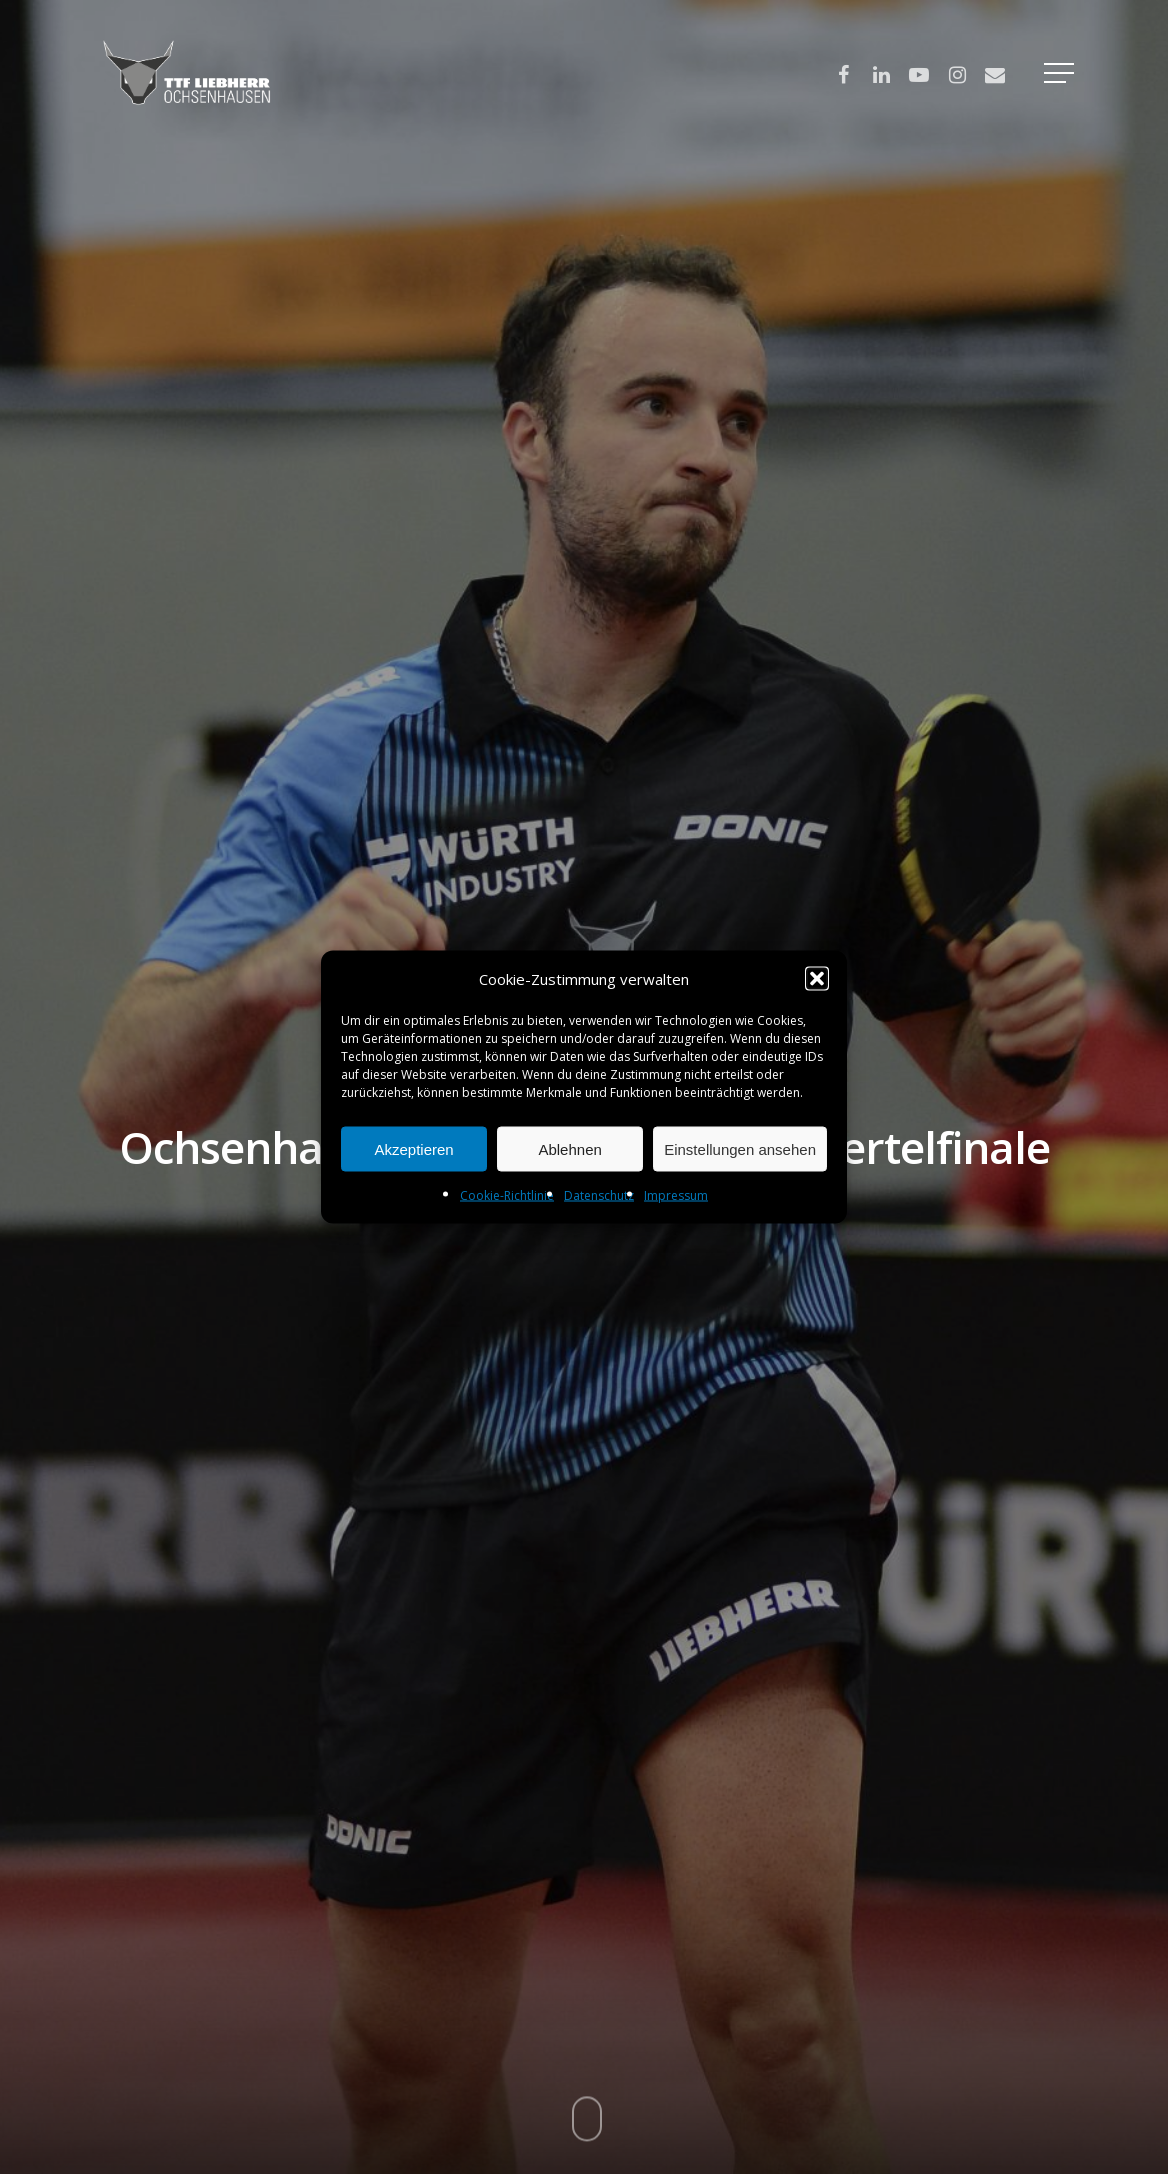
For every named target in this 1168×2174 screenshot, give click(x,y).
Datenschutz (599, 1195)
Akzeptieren (413, 1148)
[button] (817, 979)
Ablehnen (569, 1148)
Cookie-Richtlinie (507, 1195)
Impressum (676, 1195)
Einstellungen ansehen (740, 1148)
